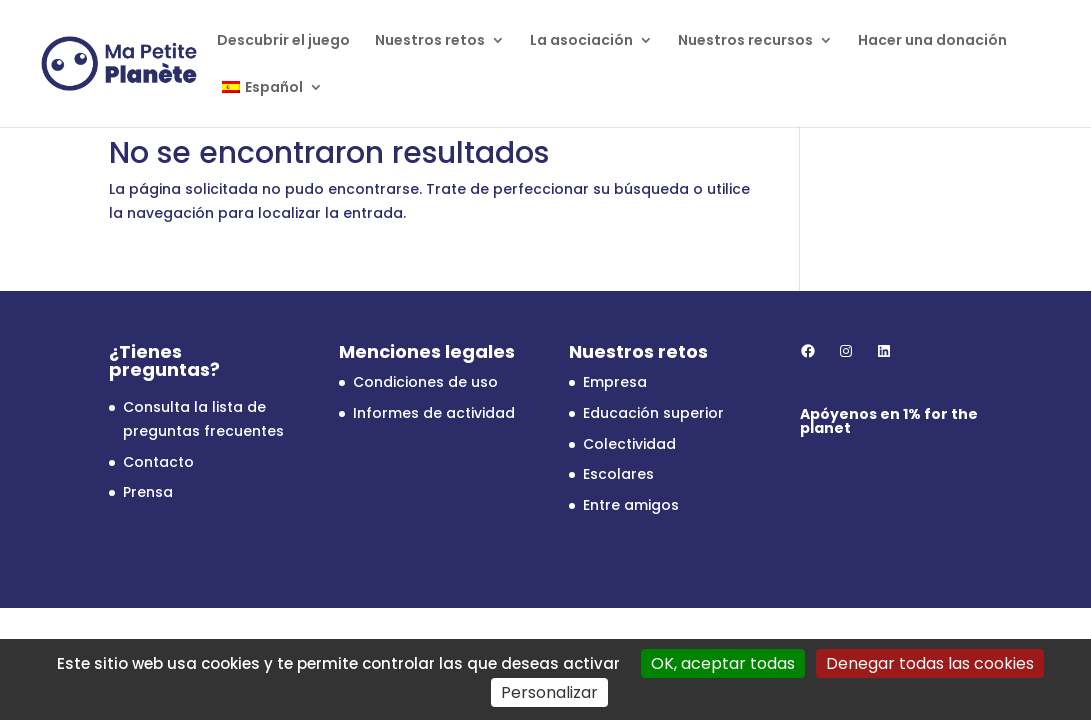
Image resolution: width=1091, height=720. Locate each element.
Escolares (618, 474)
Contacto (158, 462)
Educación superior (653, 413)
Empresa (615, 382)
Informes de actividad (434, 413)
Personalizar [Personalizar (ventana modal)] (549, 692)
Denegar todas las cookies (930, 663)
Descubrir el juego (283, 41)
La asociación (581, 41)
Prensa (148, 492)
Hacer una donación (932, 41)
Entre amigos (631, 505)
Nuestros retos (430, 41)
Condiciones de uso (425, 382)
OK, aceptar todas (723, 663)
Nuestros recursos (745, 41)
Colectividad (629, 444)
